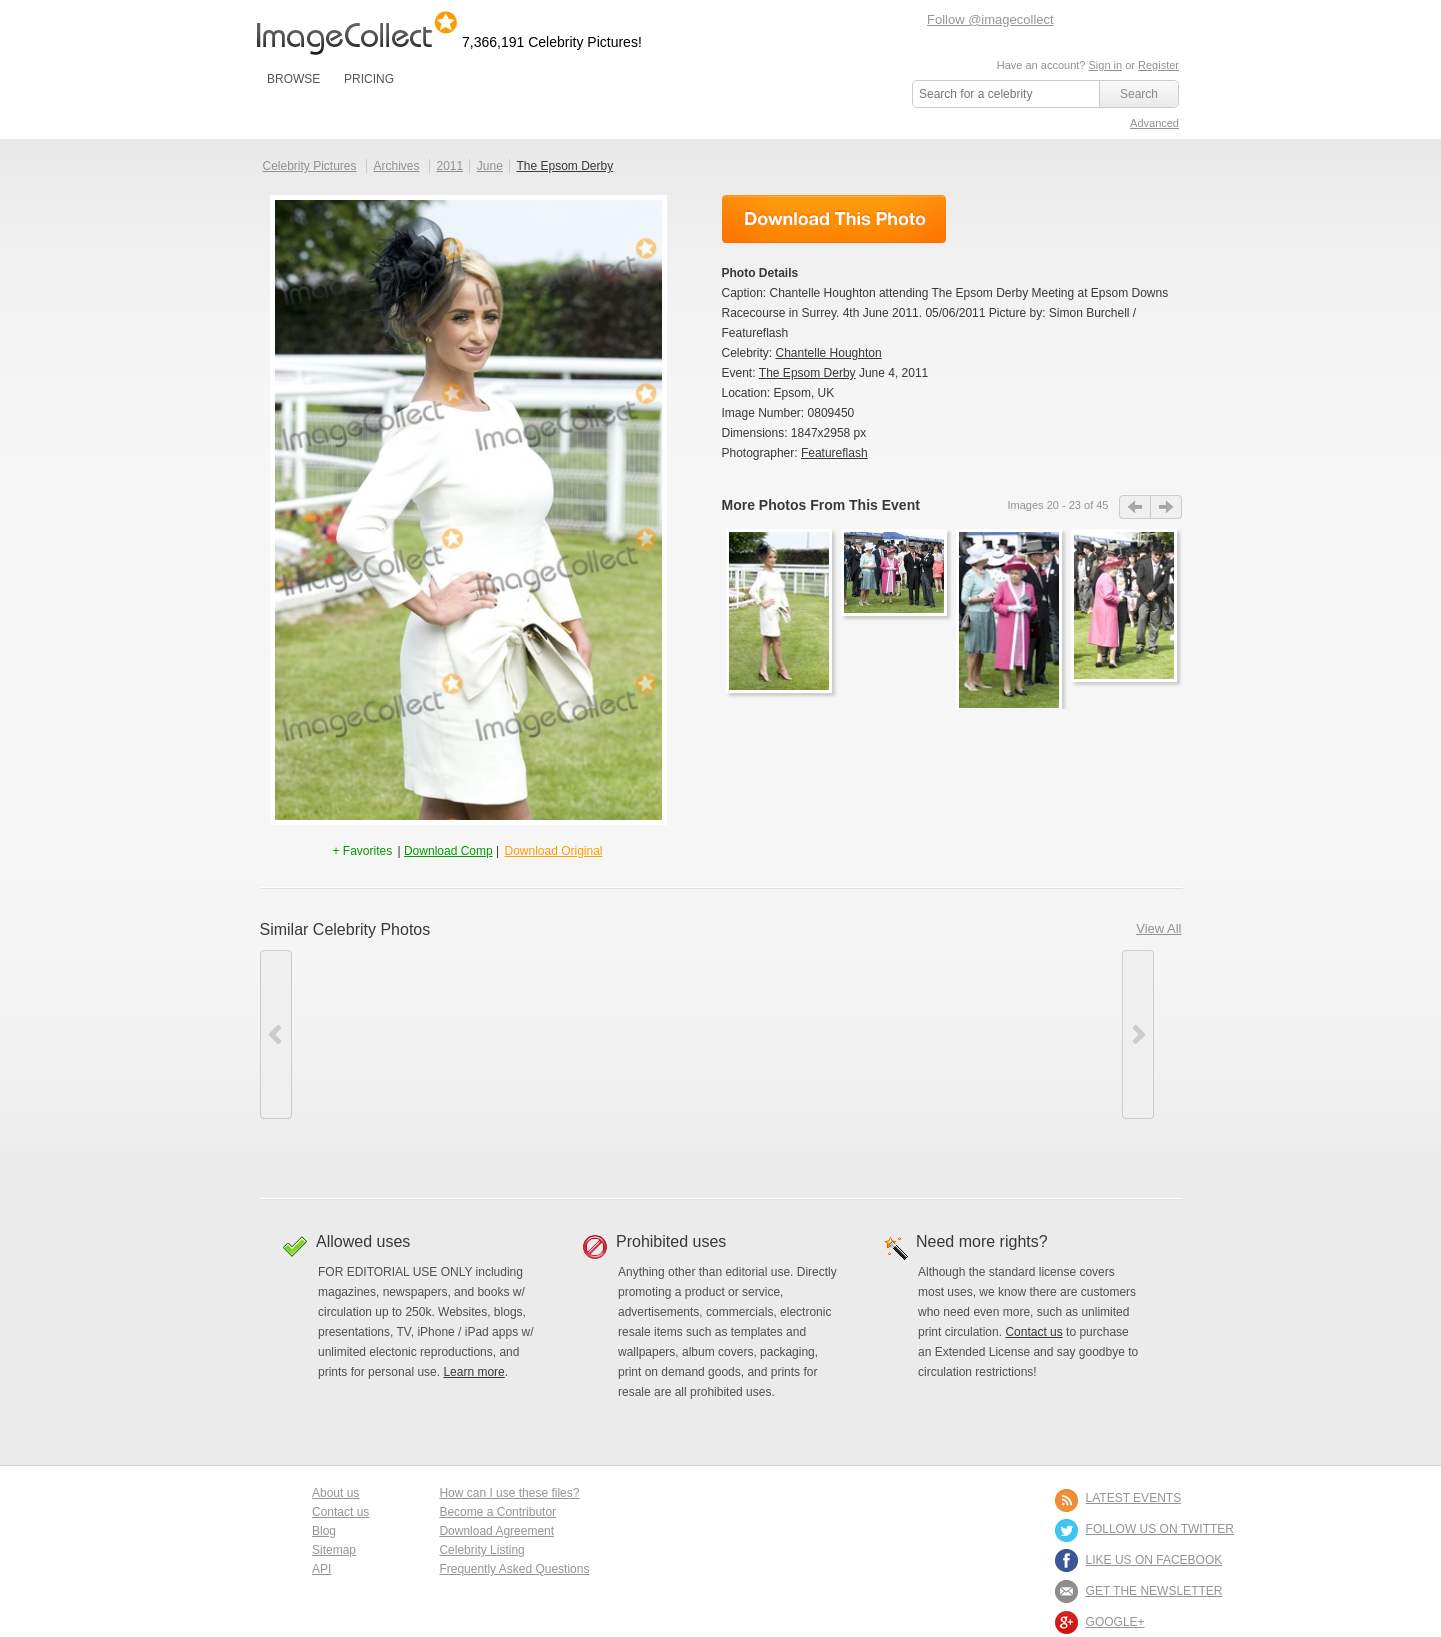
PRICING (369, 79)
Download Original (553, 851)
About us (335, 1493)
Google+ (1115, 1622)
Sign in (1105, 65)
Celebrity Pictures (310, 166)
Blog (324, 1531)
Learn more (473, 1372)
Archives (397, 166)
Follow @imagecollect (990, 19)
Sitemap (334, 1550)
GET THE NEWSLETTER (1154, 1591)
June (490, 166)
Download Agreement (496, 1531)
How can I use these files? (509, 1493)
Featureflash (834, 453)
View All (1158, 928)
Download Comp (448, 851)
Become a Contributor (497, 1512)
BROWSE (293, 79)
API (321, 1569)
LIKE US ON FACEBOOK (1154, 1560)
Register (1158, 65)
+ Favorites (363, 851)
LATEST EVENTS (1134, 1498)
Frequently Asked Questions (514, 1569)
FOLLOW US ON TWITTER (1160, 1529)
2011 (449, 166)
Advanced (1154, 123)
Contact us (1033, 1332)
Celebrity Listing (481, 1550)
